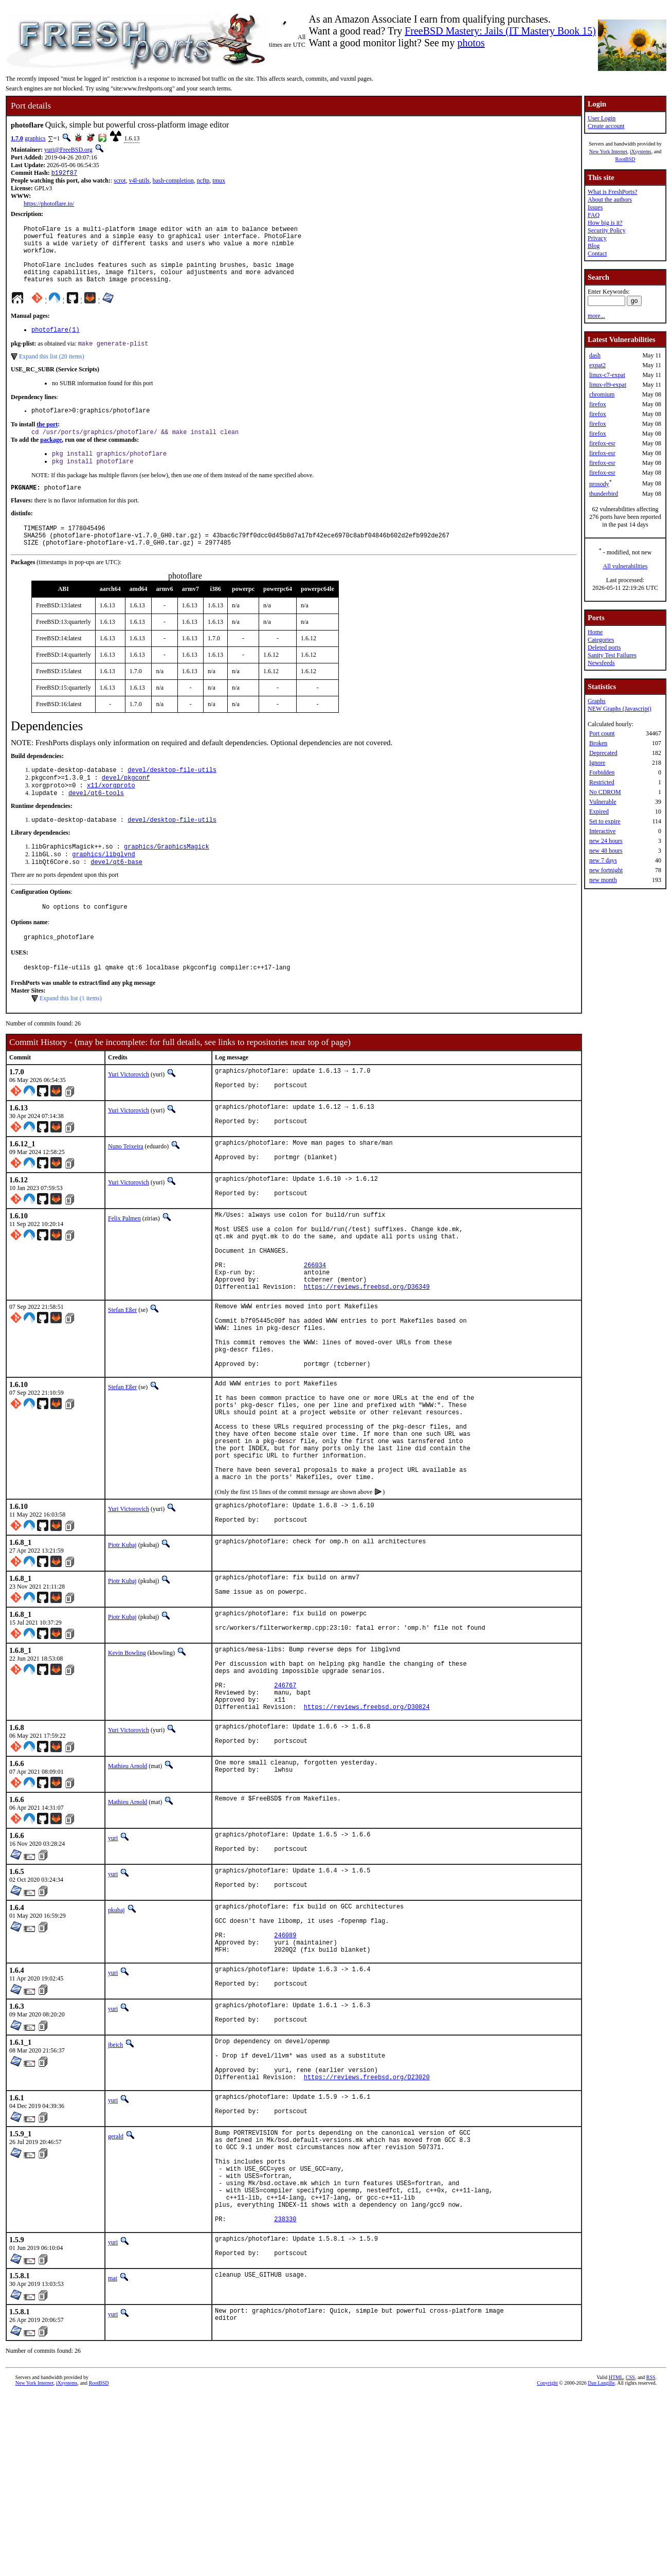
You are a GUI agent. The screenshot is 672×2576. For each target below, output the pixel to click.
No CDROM (605, 792)
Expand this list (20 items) (51, 371)
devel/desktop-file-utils (172, 796)
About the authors (610, 199)
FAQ (594, 215)
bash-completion (173, 181)
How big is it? (605, 222)
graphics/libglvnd (103, 887)
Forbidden (601, 772)
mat (112, 2459)
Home (595, 632)
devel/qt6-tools (96, 823)
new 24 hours (606, 840)
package (51, 457)
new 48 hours (606, 850)
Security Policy (607, 230)
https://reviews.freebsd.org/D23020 (367, 2233)
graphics (35, 138)
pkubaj (116, 2041)
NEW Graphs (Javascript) (619, 708)
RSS (651, 2559)
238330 (285, 2397)
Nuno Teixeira (125, 1190)
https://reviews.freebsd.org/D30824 (367, 1830)
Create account (606, 126)
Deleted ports (604, 647)
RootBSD (625, 159)
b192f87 (64, 173)
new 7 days (603, 860)
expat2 (597, 365)
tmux (218, 181)
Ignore (597, 762)
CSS (630, 2559)
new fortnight (606, 870)
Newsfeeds (601, 662)
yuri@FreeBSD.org (68, 149)
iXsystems (640, 151)
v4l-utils (139, 181)
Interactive (602, 831)
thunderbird (603, 493)
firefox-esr (602, 443)
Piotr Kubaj (122, 1649)
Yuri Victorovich (128, 1113)
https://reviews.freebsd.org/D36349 (367, 1352)
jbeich (115, 2191)
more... (596, 315)
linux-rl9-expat (607, 384)
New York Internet (608, 151)
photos (470, 42)
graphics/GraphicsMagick (166, 878)
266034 (315, 1326)
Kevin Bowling (127, 1762)
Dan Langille (601, 2564)
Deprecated (603, 752)
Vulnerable (602, 801)
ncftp (203, 181)
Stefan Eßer (122, 1376)
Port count (602, 733)
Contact (597, 253)
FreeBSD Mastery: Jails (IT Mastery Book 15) (500, 31)
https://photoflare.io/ (49, 204)
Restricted (601, 782)
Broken (598, 743)
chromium (601, 394)
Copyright (547, 2564)
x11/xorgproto (111, 814)
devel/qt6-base (116, 896)
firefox (597, 404)
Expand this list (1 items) (71, 1037)
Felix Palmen (124, 1267)
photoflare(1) (55, 343)
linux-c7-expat (607, 375)
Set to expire (605, 821)
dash (595, 355)
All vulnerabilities (625, 566)
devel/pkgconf (126, 805)
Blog (594, 245)
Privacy (597, 238)
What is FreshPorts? (613, 191)
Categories (601, 639)
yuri (113, 1964)
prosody (599, 484)
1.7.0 (17, 138)
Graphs (597, 701)
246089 (285, 2073)
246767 (285, 1803)
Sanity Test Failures (612, 655)
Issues (595, 207)
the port (47, 441)
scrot (119, 181)
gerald (115, 2295)
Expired (599, 811)
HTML (616, 2559)
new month (603, 880)
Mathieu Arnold (127, 1892)
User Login (601, 118)
